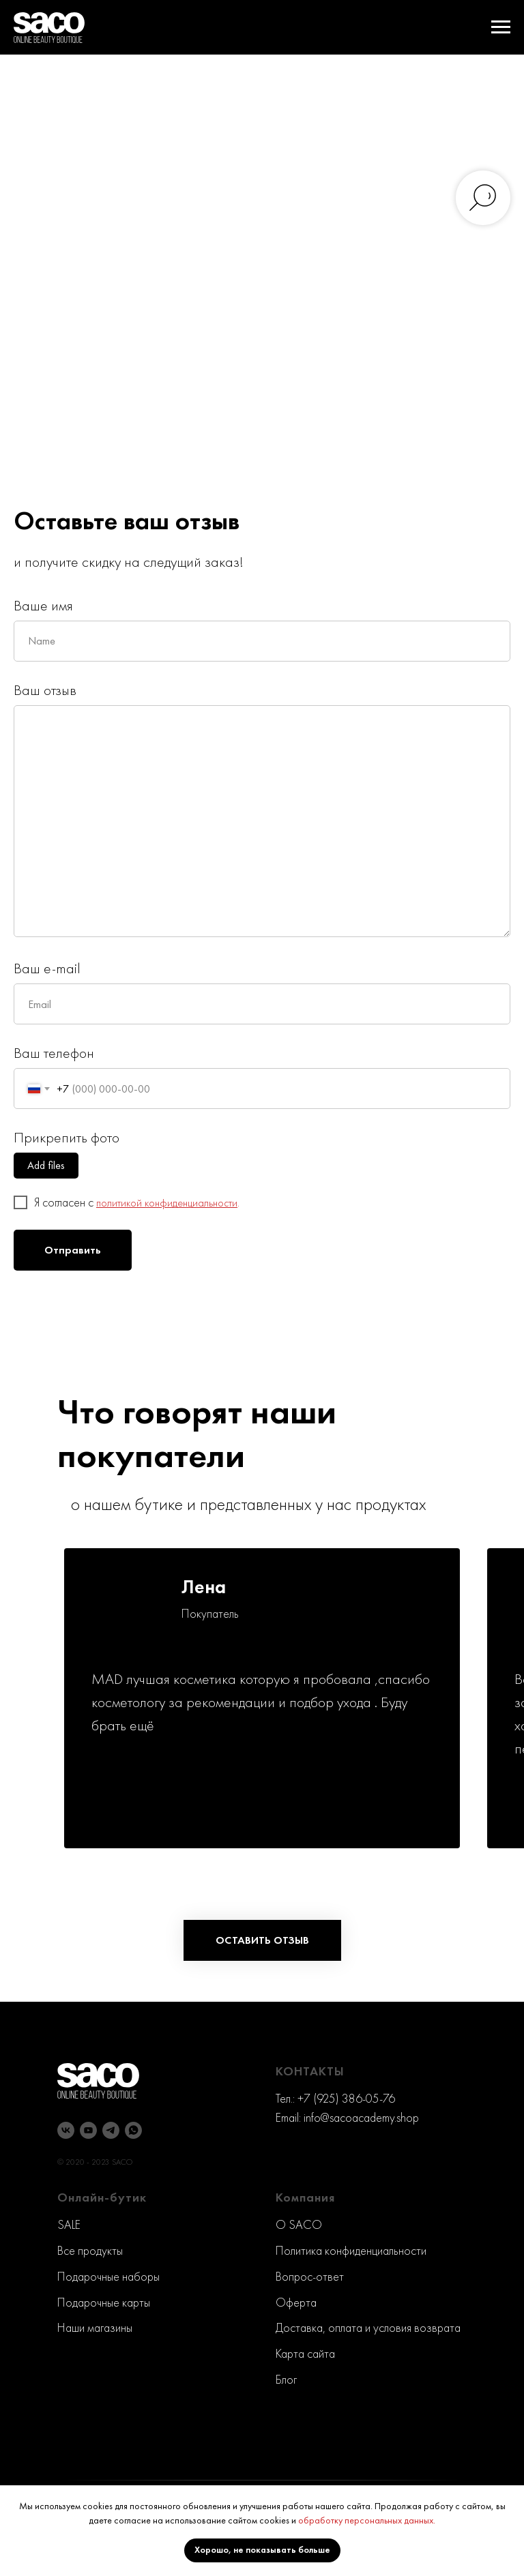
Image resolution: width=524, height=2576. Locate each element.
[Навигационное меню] (500, 27)
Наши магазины (94, 2327)
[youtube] (88, 2130)
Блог (286, 2379)
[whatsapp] (133, 2130)
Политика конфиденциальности (351, 2250)
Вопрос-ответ (310, 2276)
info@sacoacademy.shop (361, 2117)
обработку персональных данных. (366, 2520)
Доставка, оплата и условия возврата (368, 2327)
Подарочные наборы (108, 2276)
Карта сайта (305, 2353)
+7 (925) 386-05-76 (346, 2098)
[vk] (65, 2130)
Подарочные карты (103, 2302)
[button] (262, 1940)
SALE (69, 2224)
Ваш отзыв (45, 690)
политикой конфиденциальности (166, 1203)
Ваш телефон (54, 1053)
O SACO (299, 2224)
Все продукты (90, 2250)
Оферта (296, 2302)
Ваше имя (43, 605)
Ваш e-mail (47, 968)
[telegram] (110, 2130)
